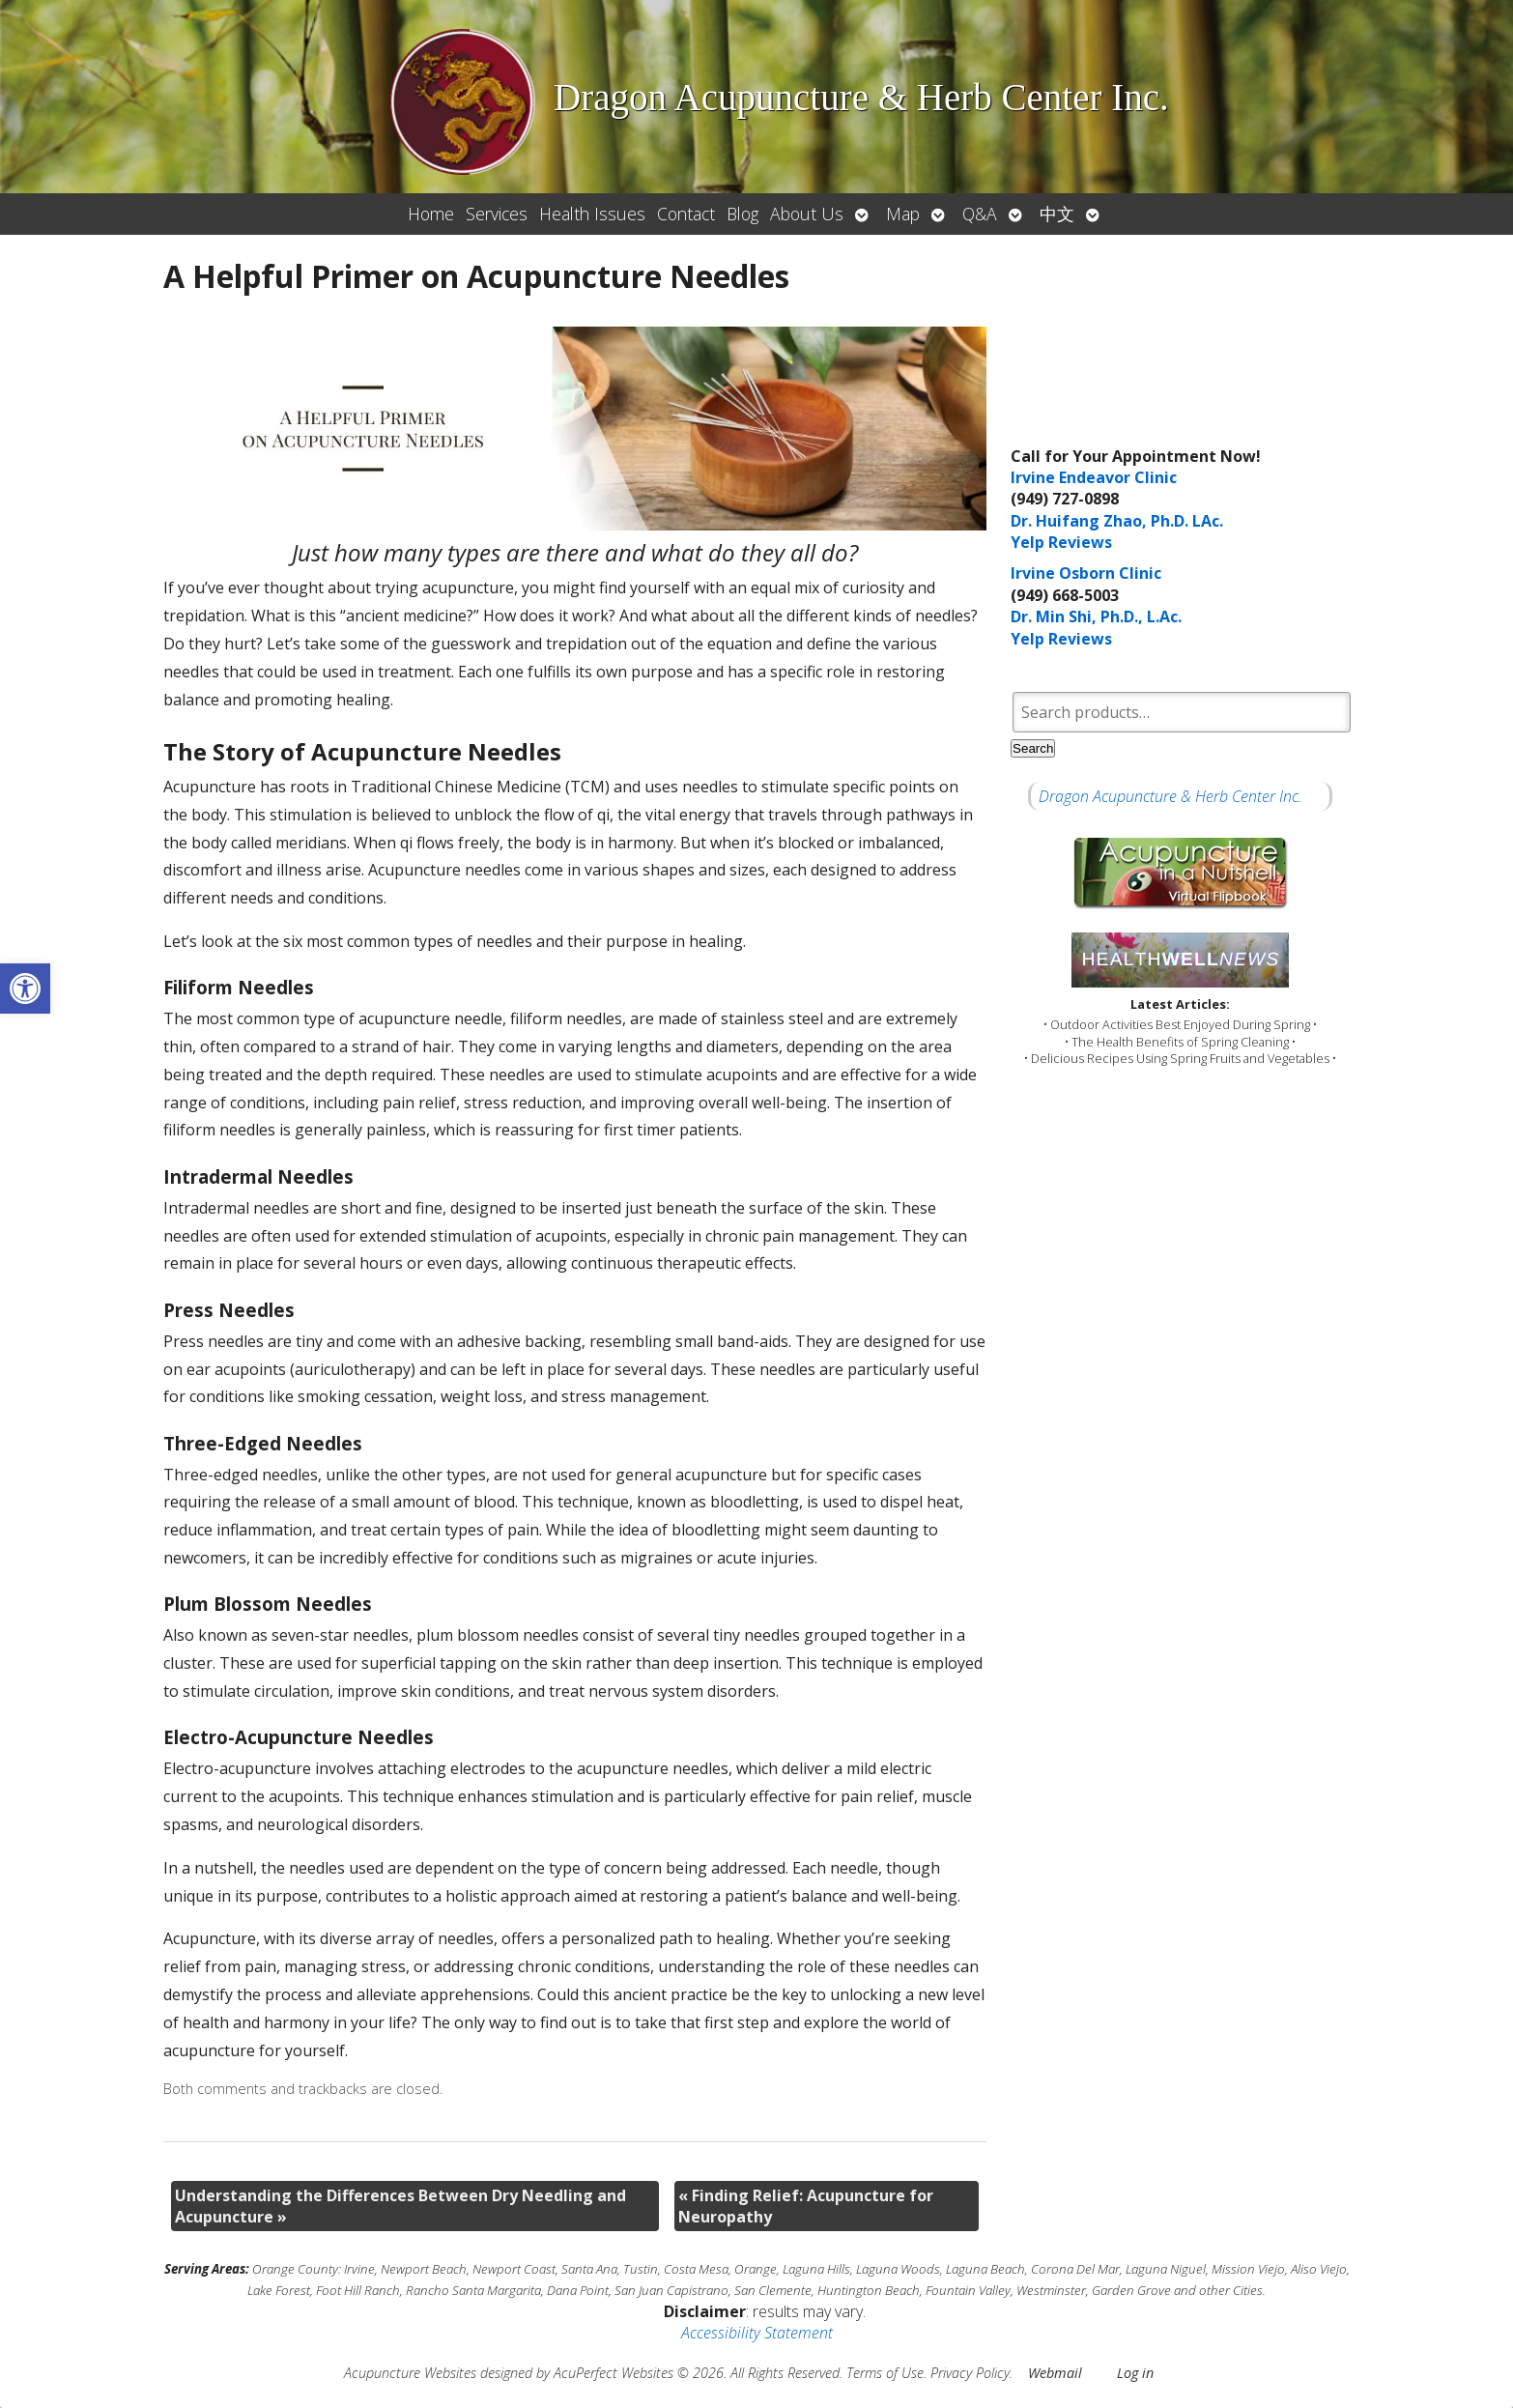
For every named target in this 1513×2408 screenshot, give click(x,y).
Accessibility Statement (757, 2332)
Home (431, 213)
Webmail (1055, 2373)
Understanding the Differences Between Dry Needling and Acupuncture (400, 2206)
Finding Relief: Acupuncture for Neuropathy (805, 2206)
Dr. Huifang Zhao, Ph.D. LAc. (1117, 520)
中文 (1057, 213)
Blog (742, 213)
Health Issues (592, 213)
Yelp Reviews (1061, 542)
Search (1033, 748)
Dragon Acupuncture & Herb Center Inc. (1170, 796)
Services (497, 213)
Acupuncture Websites (410, 2373)
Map (903, 213)
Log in (1135, 2373)
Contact (686, 213)
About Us (806, 213)
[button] (25, 988)
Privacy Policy (970, 2373)
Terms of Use (885, 2373)
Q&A (979, 213)
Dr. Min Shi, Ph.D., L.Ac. (1096, 616)
